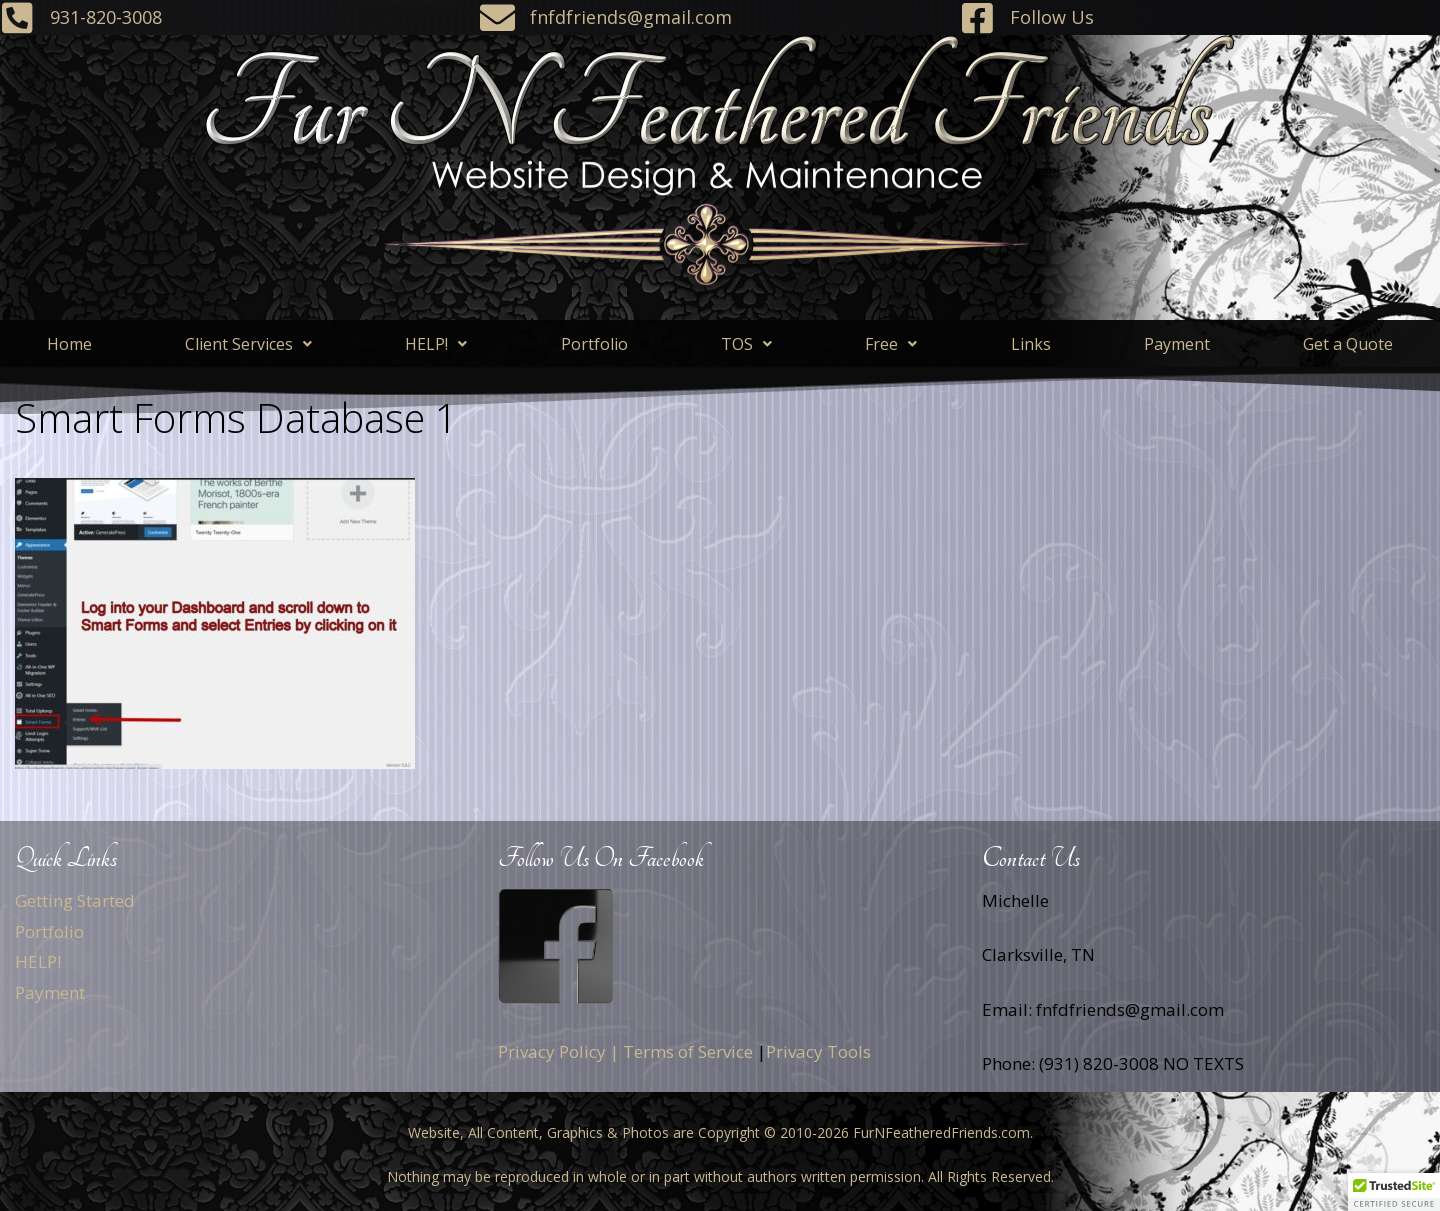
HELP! (436, 344)
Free (891, 344)
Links (1031, 344)
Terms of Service (688, 1051)
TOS (746, 344)
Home (69, 344)
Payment (1177, 344)
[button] (248, 344)
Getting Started (75, 900)
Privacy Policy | (558, 1051)
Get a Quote (1348, 344)
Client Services (248, 344)
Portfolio (594, 344)
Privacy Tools (818, 1051)
